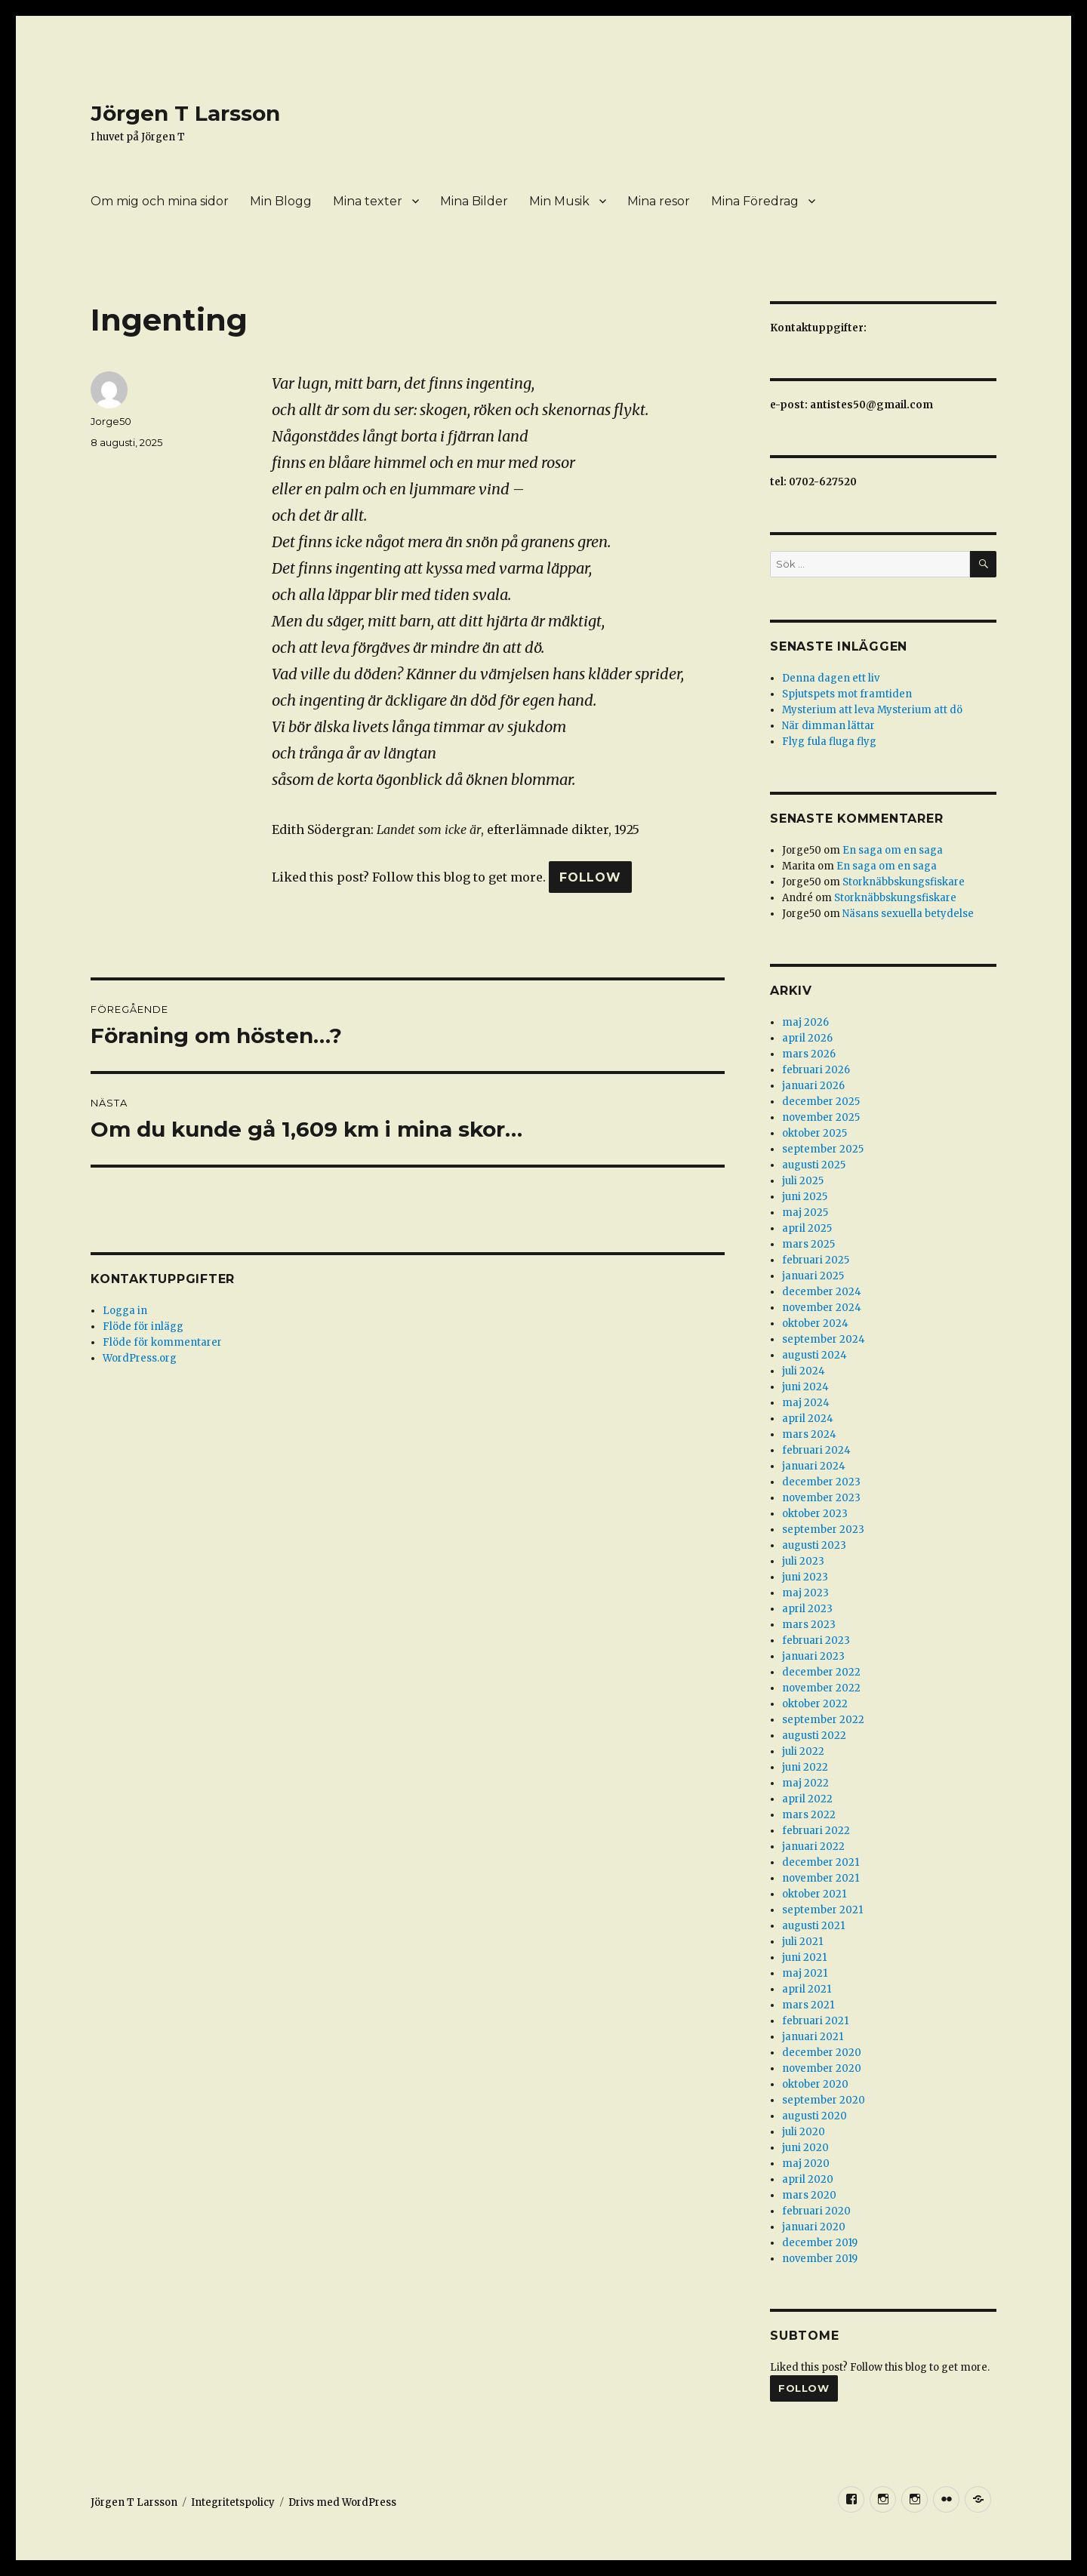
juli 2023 (803, 1561)
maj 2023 (805, 1593)
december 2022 (821, 1672)
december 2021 (820, 1862)
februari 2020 (816, 2211)
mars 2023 (809, 1624)
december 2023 (821, 1482)
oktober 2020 (815, 2084)
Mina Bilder (474, 201)
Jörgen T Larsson (185, 113)
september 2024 (823, 1339)
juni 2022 (805, 1767)
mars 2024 (809, 1434)
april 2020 (807, 2179)
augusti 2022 (814, 1735)
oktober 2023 (815, 1513)
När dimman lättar (828, 725)
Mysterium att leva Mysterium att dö (872, 709)
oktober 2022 (815, 1703)
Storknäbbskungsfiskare (903, 882)
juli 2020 (803, 2131)
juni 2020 (805, 2147)
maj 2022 (805, 1783)
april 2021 (806, 1989)
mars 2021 (808, 2005)
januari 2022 (813, 1846)
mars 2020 (809, 2195)
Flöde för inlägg (143, 1326)
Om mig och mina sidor (160, 201)
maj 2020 (806, 2163)
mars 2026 (809, 1054)
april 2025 (807, 1228)
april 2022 (807, 1799)
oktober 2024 (815, 1323)
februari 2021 (815, 2020)
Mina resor (658, 201)
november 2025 (821, 1117)
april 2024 (807, 1418)
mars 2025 (808, 1244)
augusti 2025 (813, 1165)
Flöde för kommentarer (162, 1342)
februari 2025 (815, 1260)
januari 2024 (813, 1466)
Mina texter (367, 201)
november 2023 (821, 1497)
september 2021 (822, 1910)
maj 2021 (804, 1973)
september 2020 (823, 2100)
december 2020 (821, 2052)
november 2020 (821, 2068)
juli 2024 (803, 1371)
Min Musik (559, 201)
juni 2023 (805, 1577)
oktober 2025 (814, 1133)
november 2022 (821, 1688)
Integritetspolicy (233, 2502)
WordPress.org (140, 1358)
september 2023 (823, 1529)
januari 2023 (813, 1656)
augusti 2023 (814, 1545)
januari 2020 (813, 2227)
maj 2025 (805, 1212)
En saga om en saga (892, 850)
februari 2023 (816, 1640)
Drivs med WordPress (342, 2502)
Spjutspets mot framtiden (847, 694)
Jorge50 (111, 421)
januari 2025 (813, 1276)
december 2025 (821, 1101)
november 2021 (820, 1878)
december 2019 (820, 2242)
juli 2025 (803, 1180)
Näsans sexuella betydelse (908, 913)
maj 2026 (805, 1022)
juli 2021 (802, 1941)
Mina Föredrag (755, 201)
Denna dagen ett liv (830, 678)
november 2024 (821, 1307)
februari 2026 (816, 1069)
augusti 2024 (814, 1355)
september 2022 (823, 1719)
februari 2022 (816, 1830)
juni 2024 (805, 1386)
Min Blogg (281, 201)
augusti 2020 (814, 2116)
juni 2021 (804, 1957)
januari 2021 (812, 2036)
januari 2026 (813, 1085)
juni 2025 (804, 1196)
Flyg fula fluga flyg (829, 741)
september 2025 (823, 1149)
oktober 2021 (814, 1894)
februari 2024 (816, 1450)
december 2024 (821, 1291)
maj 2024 (806, 1402)
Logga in (125, 1310)
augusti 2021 (813, 1925)
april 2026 (807, 1038)
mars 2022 (809, 1814)
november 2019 (820, 2258)
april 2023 (807, 1608)
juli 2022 (803, 1751)
